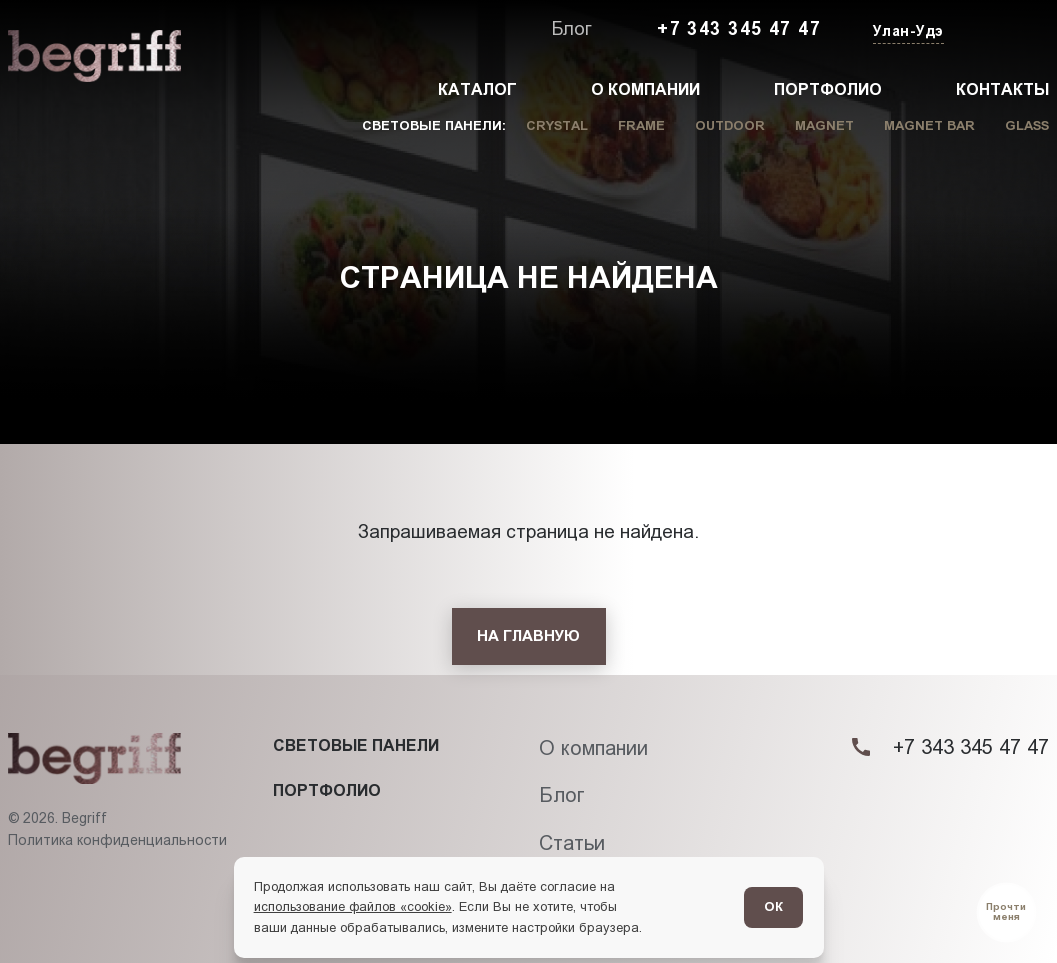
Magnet (824, 125)
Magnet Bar (929, 125)
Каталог (477, 89)
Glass (1027, 125)
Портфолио (828, 89)
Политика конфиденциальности (117, 840)
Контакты (1002, 89)
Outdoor (730, 125)
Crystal (557, 125)
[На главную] (529, 636)
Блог (571, 29)
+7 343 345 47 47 (739, 29)
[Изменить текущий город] (906, 32)
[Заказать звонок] (1003, 30)
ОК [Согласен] (773, 906)
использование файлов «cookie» (353, 906)
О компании (645, 89)
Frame (641, 125)
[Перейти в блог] (1006, 912)
